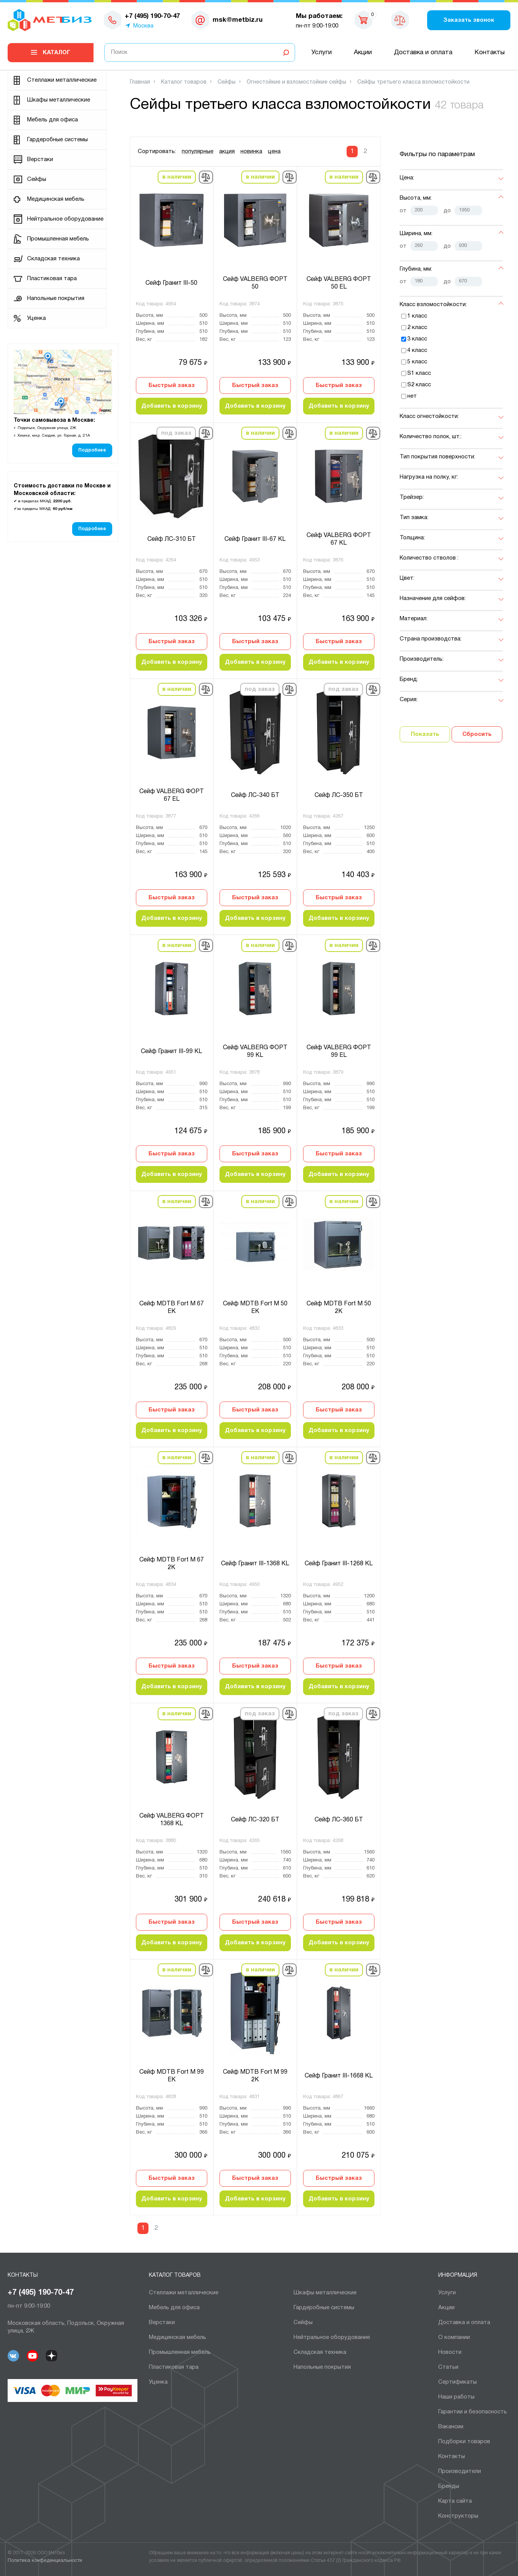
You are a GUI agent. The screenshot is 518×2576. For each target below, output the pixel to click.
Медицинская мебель (55, 199)
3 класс (417, 339)
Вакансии (450, 2426)
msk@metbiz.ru (238, 20)
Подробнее (92, 450)
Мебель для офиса (52, 120)
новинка (251, 151)
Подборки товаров (464, 2441)
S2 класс (419, 384)
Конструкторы (458, 2516)
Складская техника (53, 258)
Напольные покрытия (55, 298)
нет (412, 396)
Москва (143, 26)
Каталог (56, 52)
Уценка (36, 318)
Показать (425, 734)
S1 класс (419, 373)
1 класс (417, 316)
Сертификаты (457, 2382)
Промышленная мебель (58, 239)
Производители (459, 2471)
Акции (363, 52)
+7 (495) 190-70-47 (41, 2292)
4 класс (417, 350)
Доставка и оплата (423, 52)
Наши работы (456, 2397)
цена (274, 151)
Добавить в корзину (171, 406)
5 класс (417, 362)
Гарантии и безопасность (472, 2412)
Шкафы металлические (58, 100)
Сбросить (477, 734)
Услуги (321, 52)
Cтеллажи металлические (62, 80)
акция (227, 151)
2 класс (417, 327)
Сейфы (36, 179)
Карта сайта (455, 2501)
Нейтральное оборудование (65, 219)
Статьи (448, 2367)
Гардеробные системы (57, 139)
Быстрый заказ (171, 385)
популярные (197, 151)
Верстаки (40, 159)
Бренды (448, 2486)
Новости (450, 2352)
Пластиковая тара (52, 278)
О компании (454, 2337)
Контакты (489, 52)
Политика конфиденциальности (45, 2560)
